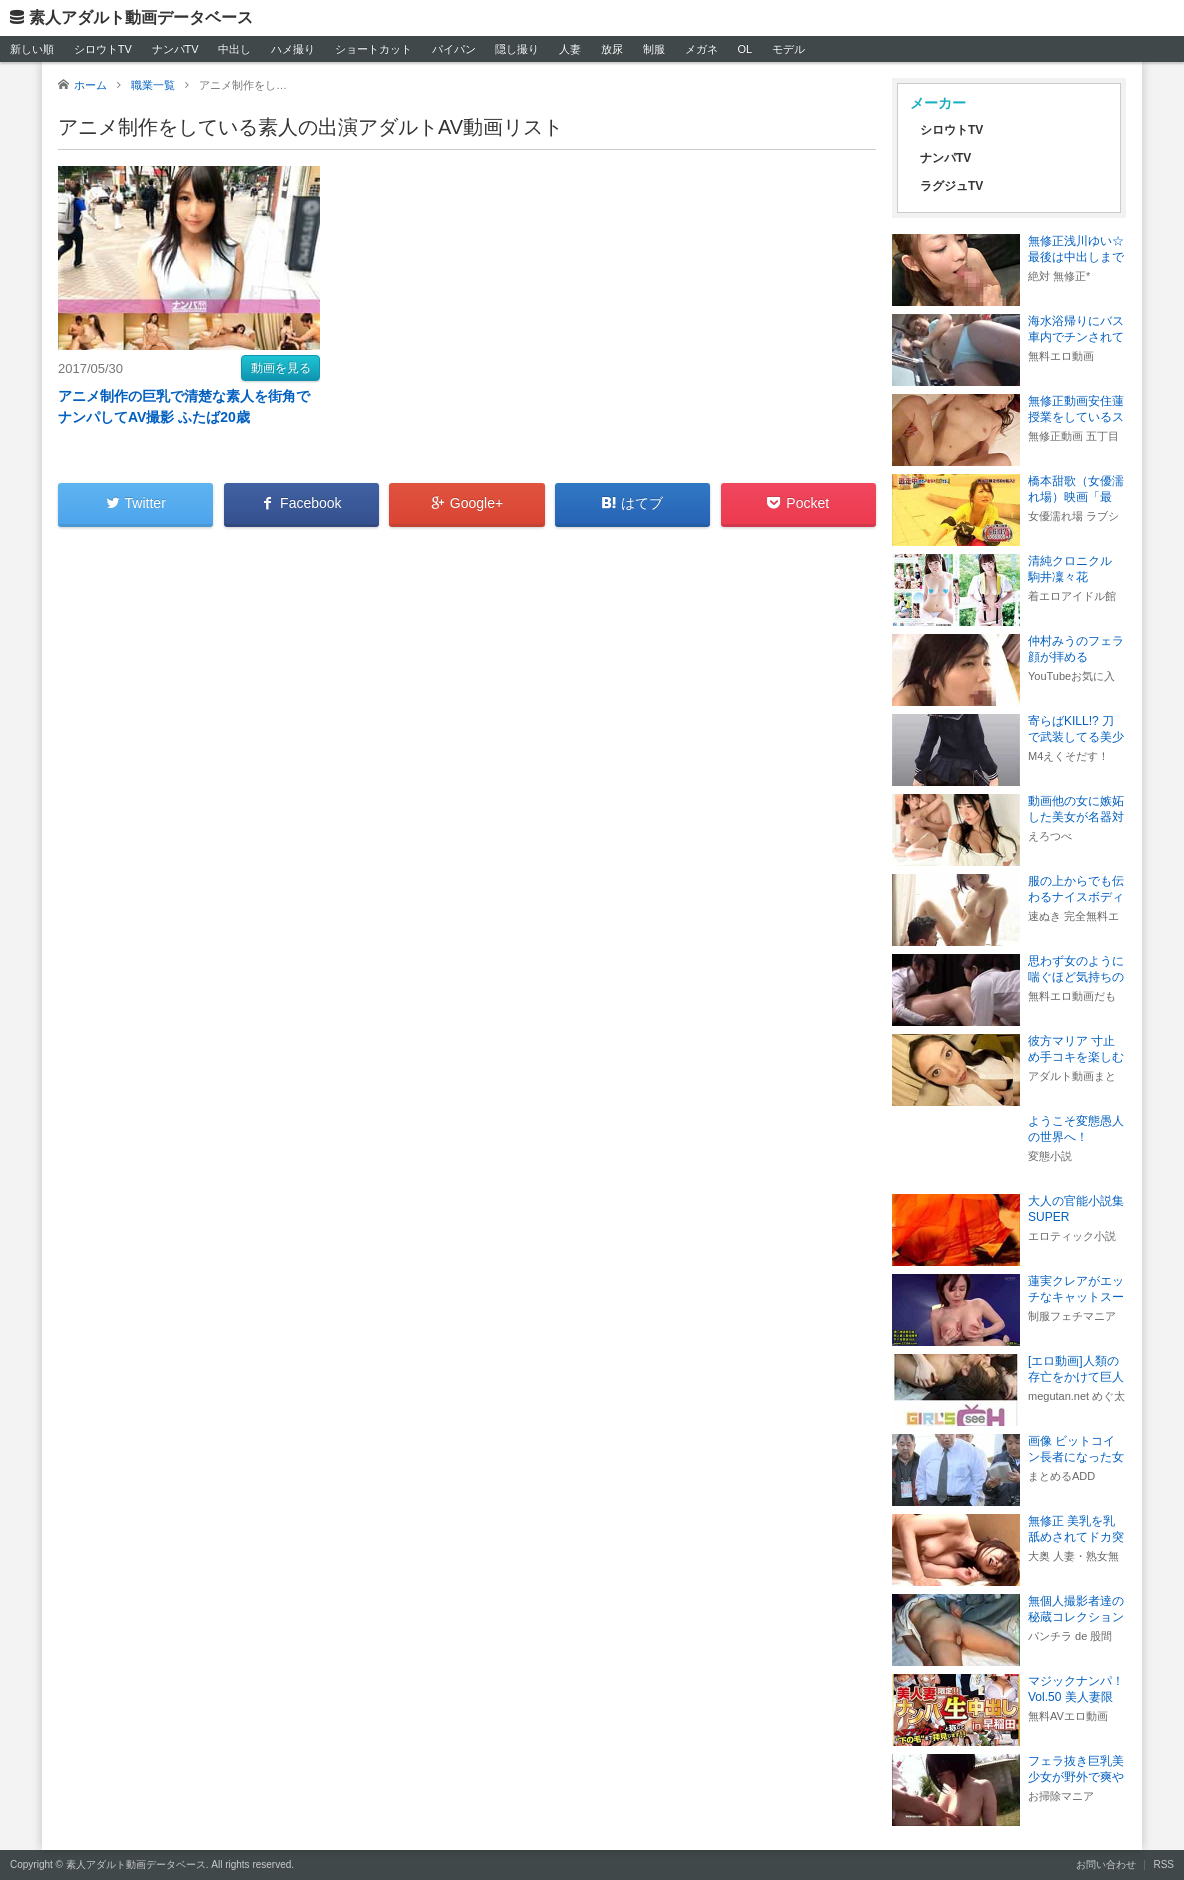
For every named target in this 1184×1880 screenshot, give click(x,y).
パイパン (454, 49)
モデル (788, 49)
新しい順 (32, 49)
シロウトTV (103, 49)
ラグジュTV (951, 186)
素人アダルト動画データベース (141, 17)
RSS (1163, 1864)
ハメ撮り (293, 49)
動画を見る (281, 368)
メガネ (701, 49)
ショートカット (373, 49)
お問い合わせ (1106, 1864)
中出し (234, 49)
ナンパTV (175, 49)
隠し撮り (517, 49)
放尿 (612, 49)
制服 (654, 49)
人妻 (570, 49)
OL (744, 49)
